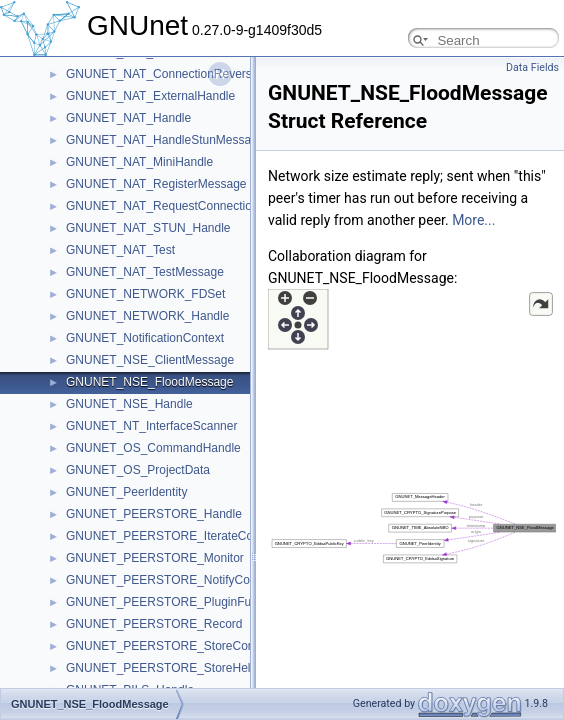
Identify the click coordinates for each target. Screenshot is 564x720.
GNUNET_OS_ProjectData (138, 470)
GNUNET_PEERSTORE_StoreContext (170, 646)
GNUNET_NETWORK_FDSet (145, 294)
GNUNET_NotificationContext (145, 338)
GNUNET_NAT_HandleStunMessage (165, 140)
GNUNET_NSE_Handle (129, 404)
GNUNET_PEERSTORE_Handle (154, 514)
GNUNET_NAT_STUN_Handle (148, 228)
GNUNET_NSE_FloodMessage (149, 382)
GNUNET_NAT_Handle (128, 118)
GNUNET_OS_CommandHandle (153, 448)
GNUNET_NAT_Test (120, 250)
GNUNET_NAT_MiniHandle (139, 162)
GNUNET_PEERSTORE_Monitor (155, 558)
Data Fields (532, 67)
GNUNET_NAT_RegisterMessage (156, 184)
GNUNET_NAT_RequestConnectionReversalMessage (210, 206)
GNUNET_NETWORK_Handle (147, 316)
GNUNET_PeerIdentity (126, 492)
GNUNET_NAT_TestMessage (145, 272)
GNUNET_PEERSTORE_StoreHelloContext (183, 668)
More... (473, 220)
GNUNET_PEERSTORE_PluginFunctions (177, 602)
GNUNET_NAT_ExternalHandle (150, 96)
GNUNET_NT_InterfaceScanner (151, 426)
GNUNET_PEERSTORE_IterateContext (172, 536)
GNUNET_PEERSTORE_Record (154, 624)
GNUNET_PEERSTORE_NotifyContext (171, 580)
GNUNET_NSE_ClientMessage (150, 360)
